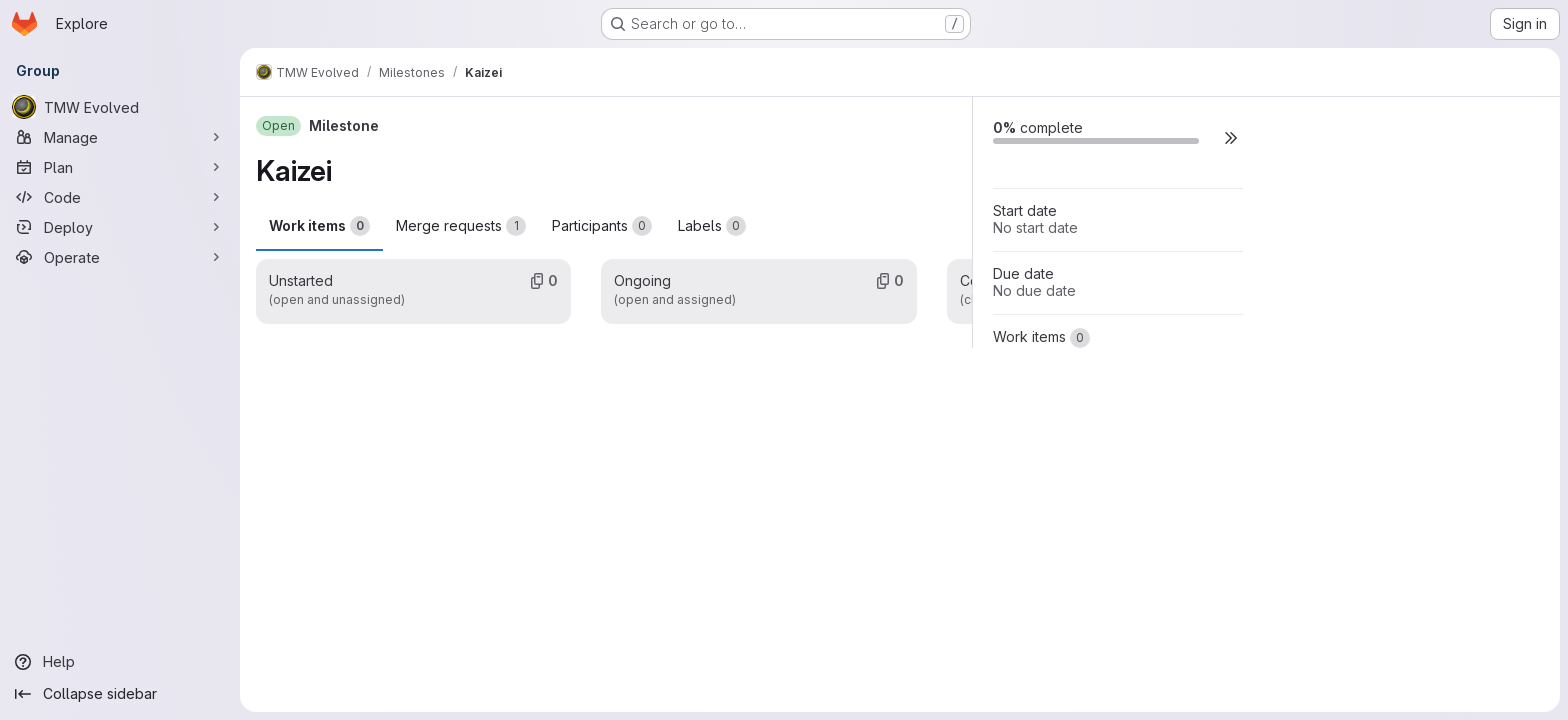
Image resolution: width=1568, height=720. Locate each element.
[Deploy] (120, 227)
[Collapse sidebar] (120, 694)
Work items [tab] (319, 226)
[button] (1231, 137)
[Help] (120, 662)
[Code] (120, 197)
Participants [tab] (602, 226)
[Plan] (120, 167)
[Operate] (120, 257)
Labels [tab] (712, 226)
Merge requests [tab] (461, 226)
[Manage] (120, 137)
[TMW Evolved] (120, 107)
